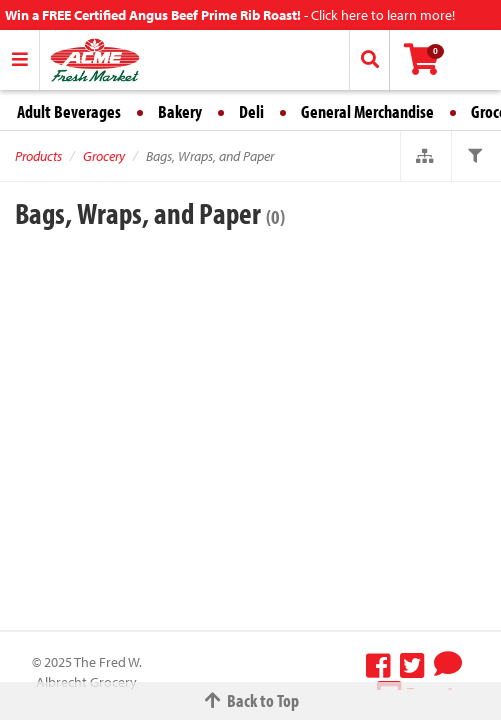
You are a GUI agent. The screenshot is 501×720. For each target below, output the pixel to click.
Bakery (180, 111)
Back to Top (251, 700)
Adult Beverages (69, 111)
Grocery (104, 156)
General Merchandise (367, 111)
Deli (251, 111)
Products (38, 156)
